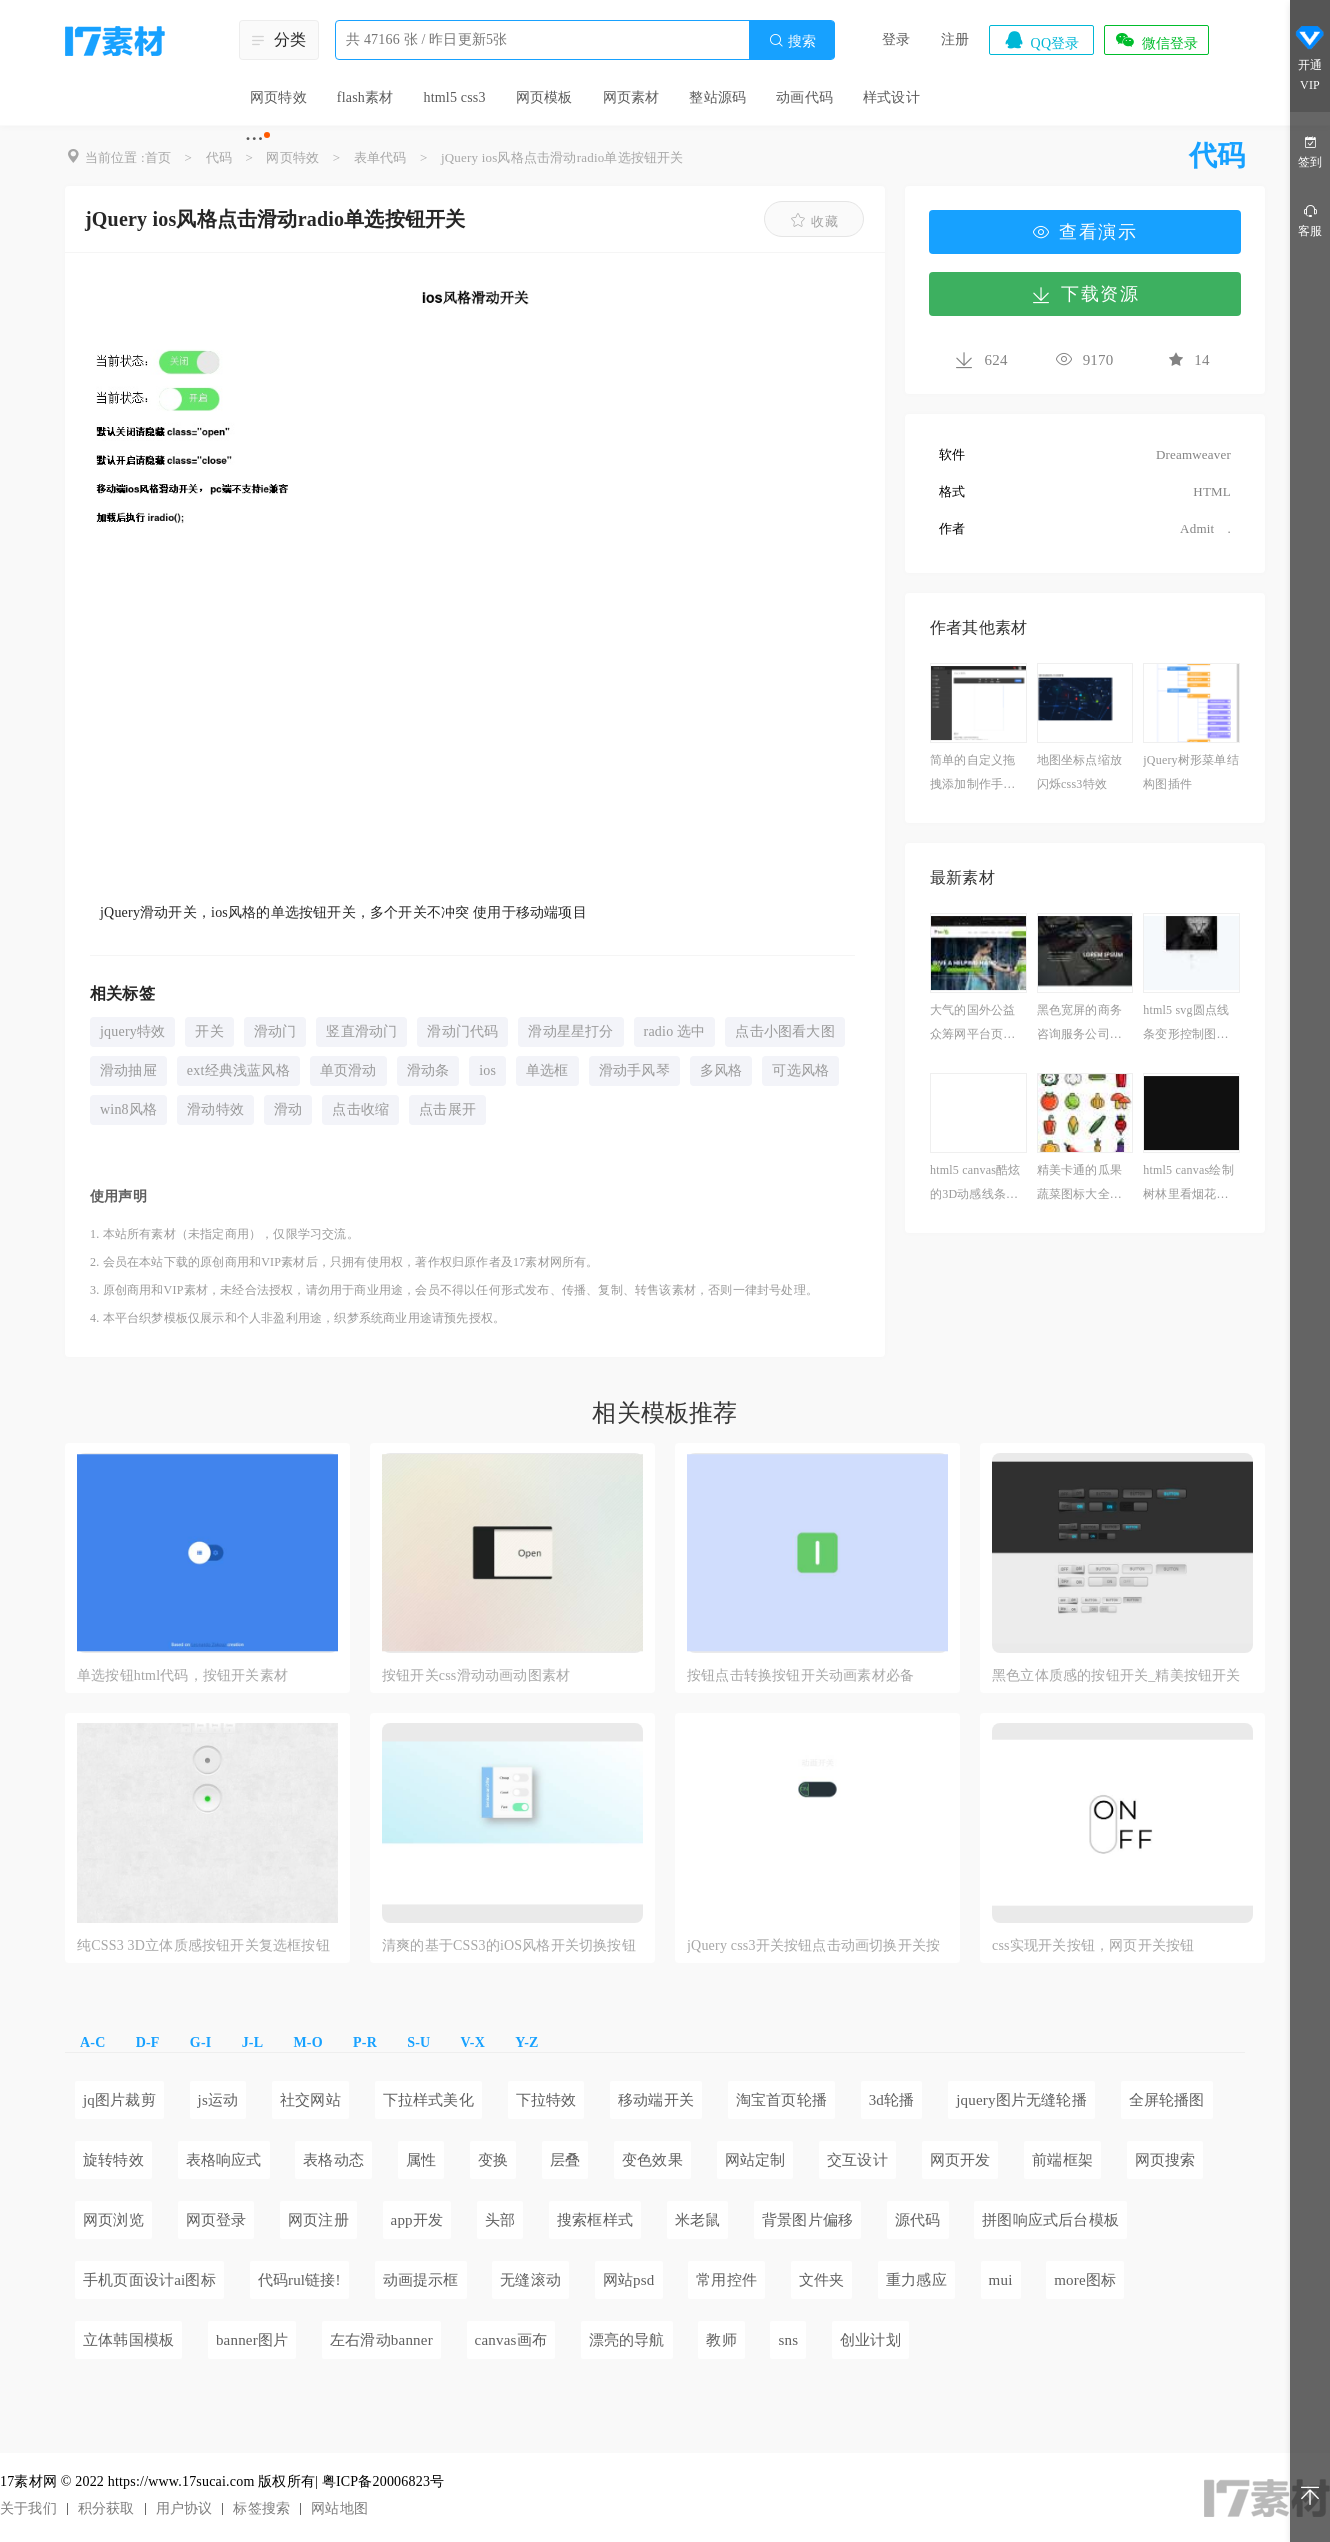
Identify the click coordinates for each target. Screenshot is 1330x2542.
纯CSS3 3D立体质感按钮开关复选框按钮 (203, 1945)
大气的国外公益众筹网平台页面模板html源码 (972, 1024)
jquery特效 (132, 1031)
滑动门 (275, 1031)
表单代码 (380, 157)
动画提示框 (421, 2280)
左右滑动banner (381, 2340)
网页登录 (216, 2220)
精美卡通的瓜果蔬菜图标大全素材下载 (1079, 1184)
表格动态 (333, 2160)
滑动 (288, 1109)
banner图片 (252, 2340)
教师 (721, 2340)
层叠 (565, 2160)
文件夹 (822, 2280)
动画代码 (804, 97)
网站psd (629, 2280)
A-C (92, 2042)
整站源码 (717, 97)
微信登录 (1156, 40)
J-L (253, 2042)
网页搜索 (1165, 2160)
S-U (418, 2042)
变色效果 (652, 2160)
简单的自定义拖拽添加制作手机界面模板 (972, 774)
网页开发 (960, 2160)
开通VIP (1310, 58)
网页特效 (278, 97)
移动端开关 (656, 2100)
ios (487, 1070)
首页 (158, 157)
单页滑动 (348, 1070)
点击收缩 (360, 1109)
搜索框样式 (595, 2220)
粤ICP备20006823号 (383, 2481)
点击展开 (447, 1109)
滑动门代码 (462, 1031)
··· (254, 138)
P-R (365, 2042)
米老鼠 (698, 2220)
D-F (148, 2042)
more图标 (1085, 2280)
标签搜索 (261, 2508)
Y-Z (526, 2042)
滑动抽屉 (128, 1070)
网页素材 (631, 97)
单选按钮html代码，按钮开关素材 (182, 1675)
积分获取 (106, 2508)
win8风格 (128, 1109)
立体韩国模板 (128, 2340)
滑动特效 (215, 1109)
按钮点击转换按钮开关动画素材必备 (800, 1675)
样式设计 (891, 97)
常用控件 (726, 2280)
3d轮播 (892, 2100)
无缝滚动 (530, 2280)
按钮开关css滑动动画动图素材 (476, 1675)
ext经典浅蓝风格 (238, 1070)
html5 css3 (454, 97)
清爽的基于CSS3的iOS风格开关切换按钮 (509, 1945)
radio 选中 (675, 1031)
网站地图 (339, 2508)
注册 (955, 39)
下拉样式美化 (428, 2100)
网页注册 (318, 2220)
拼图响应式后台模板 (1050, 2220)
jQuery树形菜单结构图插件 (1191, 772)
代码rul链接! (299, 2280)
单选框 (547, 1070)
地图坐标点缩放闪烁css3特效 (1079, 772)
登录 (896, 39)
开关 (209, 1031)
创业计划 (870, 2340)
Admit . (1192, 528)
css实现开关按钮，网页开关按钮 (1093, 1945)
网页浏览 (113, 2220)
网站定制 (755, 2160)
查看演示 (1085, 232)
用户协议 (184, 2508)
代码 (219, 157)
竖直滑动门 (361, 1031)
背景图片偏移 (807, 2220)
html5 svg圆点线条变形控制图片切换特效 (1186, 1024)
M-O (307, 2042)
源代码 (918, 2220)
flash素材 (365, 97)
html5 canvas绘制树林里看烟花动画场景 (1188, 1184)
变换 (493, 2160)
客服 (1310, 219)
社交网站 (310, 2100)
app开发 (417, 2220)
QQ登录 (1041, 40)
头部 (500, 2220)
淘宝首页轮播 (781, 2100)
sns (788, 2340)
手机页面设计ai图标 (149, 2280)
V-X (473, 2042)
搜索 (792, 40)
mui (1001, 2280)
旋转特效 (113, 2160)
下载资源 (1085, 294)
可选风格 (800, 1070)
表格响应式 (224, 2160)
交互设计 (857, 2160)
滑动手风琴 (634, 1070)
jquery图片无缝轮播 (1021, 2100)
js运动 (218, 2100)
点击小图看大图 (784, 1031)
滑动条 (428, 1070)
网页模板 (544, 97)
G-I (201, 2042)
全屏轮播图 (1167, 2100)
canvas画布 (511, 2340)
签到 (1310, 150)
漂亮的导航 (627, 2340)
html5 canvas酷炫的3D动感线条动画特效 (975, 1184)
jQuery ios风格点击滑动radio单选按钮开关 (562, 157)
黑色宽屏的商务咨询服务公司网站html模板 (1079, 1024)
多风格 (721, 1070)
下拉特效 (546, 2100)
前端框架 (1062, 2160)
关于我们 (28, 2508)
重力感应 (916, 2280)
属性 (421, 2160)
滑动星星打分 (570, 1031)
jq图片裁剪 (119, 2100)
